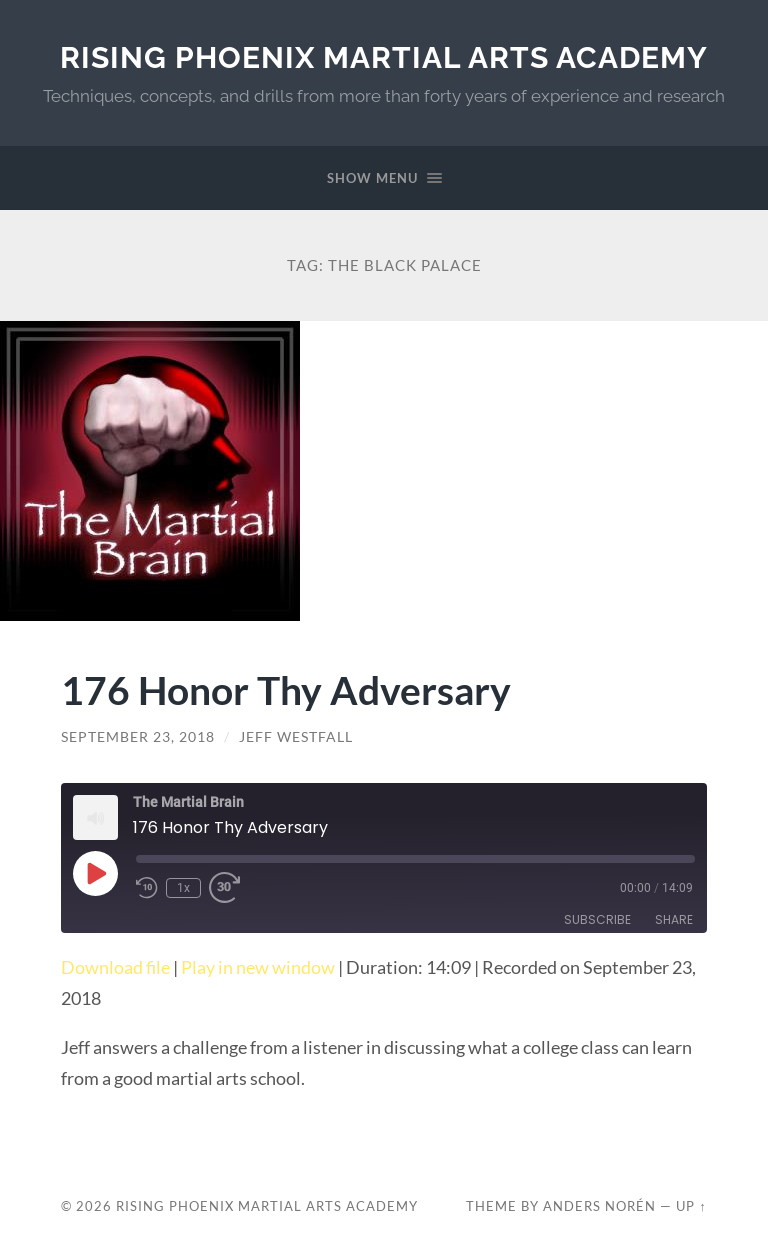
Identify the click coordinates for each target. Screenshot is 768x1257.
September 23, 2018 (138, 737)
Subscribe (597, 919)
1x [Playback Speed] (183, 888)
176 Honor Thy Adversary (286, 689)
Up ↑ (691, 1206)
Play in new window (258, 967)
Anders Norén (599, 1206)
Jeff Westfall (296, 737)
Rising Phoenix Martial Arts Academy (384, 57)
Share (674, 919)
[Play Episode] (95, 873)
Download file (115, 967)
